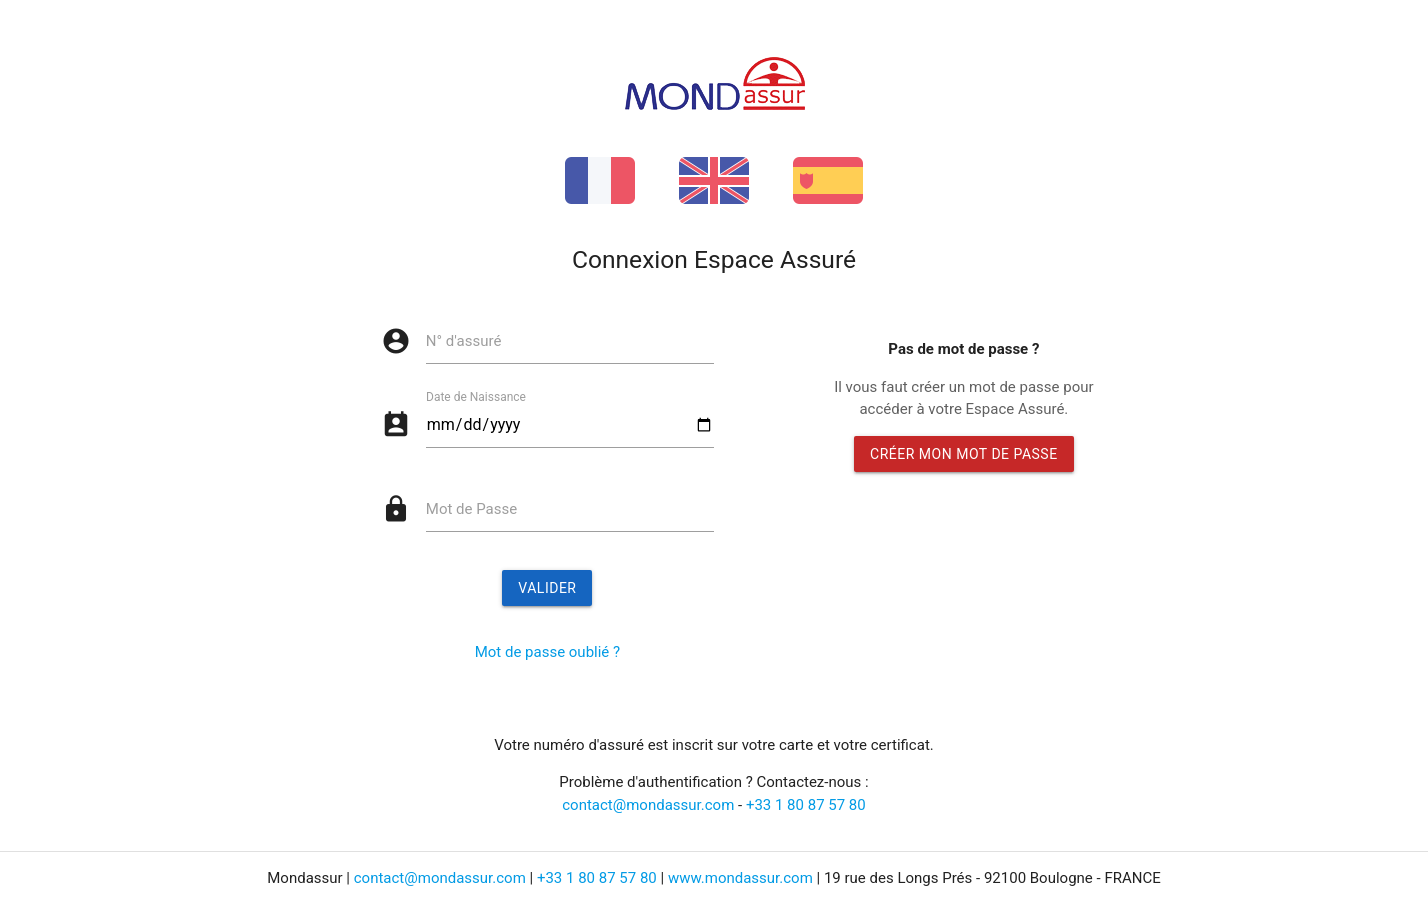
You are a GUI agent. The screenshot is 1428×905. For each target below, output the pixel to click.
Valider (547, 588)
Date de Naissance (476, 397)
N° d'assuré (464, 341)
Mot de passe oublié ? (547, 652)
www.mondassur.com (740, 878)
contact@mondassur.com (648, 805)
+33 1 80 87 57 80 (806, 805)
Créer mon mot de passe (964, 454)
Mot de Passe (471, 509)
